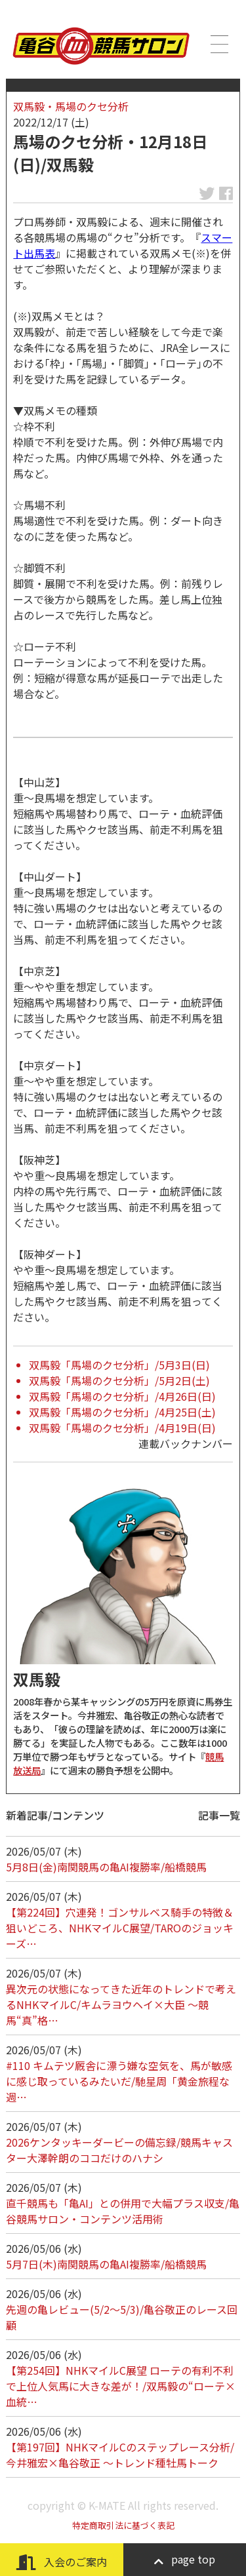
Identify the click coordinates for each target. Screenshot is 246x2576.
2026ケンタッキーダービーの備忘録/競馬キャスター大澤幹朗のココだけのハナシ (119, 2150)
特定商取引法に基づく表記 (123, 2525)
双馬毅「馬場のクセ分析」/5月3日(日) (119, 1365)
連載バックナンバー (185, 1443)
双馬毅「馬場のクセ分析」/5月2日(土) (119, 1380)
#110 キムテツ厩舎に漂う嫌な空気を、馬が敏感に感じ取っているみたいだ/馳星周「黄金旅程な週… (119, 2081)
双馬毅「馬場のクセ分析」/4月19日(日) (122, 1427)
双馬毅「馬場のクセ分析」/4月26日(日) (122, 1396)
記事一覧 (219, 1815)
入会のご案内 (61, 2562)
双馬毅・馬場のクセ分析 (71, 106)
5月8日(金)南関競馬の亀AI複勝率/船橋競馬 (106, 1867)
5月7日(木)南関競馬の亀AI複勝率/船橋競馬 (106, 2264)
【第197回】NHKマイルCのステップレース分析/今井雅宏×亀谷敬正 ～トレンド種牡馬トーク (120, 2454)
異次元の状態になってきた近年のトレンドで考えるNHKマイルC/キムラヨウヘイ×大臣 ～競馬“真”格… (121, 2004)
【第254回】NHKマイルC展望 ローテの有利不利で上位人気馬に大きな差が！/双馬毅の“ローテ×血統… (121, 2386)
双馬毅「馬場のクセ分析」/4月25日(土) (122, 1412)
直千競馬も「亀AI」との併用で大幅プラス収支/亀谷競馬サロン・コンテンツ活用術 (122, 2211)
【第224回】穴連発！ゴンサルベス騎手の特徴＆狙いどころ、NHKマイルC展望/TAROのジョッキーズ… (120, 1927)
